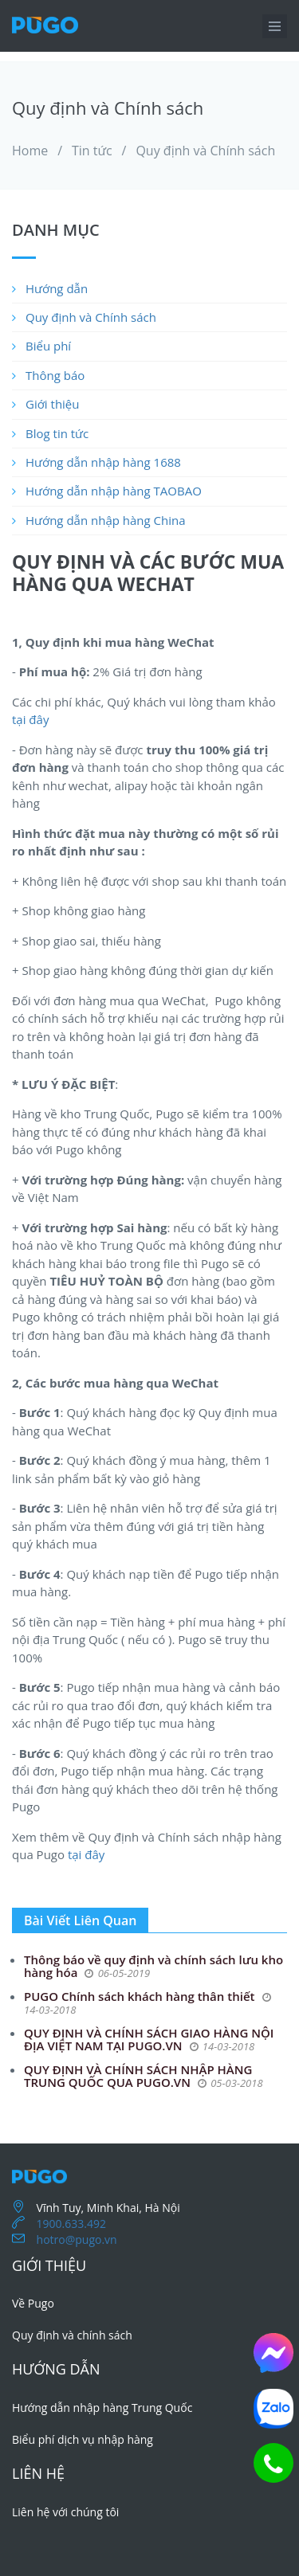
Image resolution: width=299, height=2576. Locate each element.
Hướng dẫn (57, 288)
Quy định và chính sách (72, 2335)
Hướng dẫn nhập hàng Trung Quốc (102, 2407)
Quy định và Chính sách (205, 150)
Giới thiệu (53, 404)
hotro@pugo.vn (77, 2239)
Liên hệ (38, 2473)
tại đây (30, 719)
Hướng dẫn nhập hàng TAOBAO (114, 491)
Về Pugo (33, 2303)
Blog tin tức (57, 433)
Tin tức (92, 150)
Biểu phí (48, 346)
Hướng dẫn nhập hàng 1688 (103, 462)
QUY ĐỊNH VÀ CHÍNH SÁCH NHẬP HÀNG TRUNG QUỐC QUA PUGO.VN (138, 2076)
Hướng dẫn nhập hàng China (106, 520)
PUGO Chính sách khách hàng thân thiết (141, 1996)
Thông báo (55, 375)
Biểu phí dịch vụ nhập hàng (82, 2439)
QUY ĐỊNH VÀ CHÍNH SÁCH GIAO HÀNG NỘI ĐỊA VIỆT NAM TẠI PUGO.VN (148, 2039)
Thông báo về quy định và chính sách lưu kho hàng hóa (153, 1966)
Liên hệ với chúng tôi (65, 2511)
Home (30, 150)
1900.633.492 (71, 2223)
